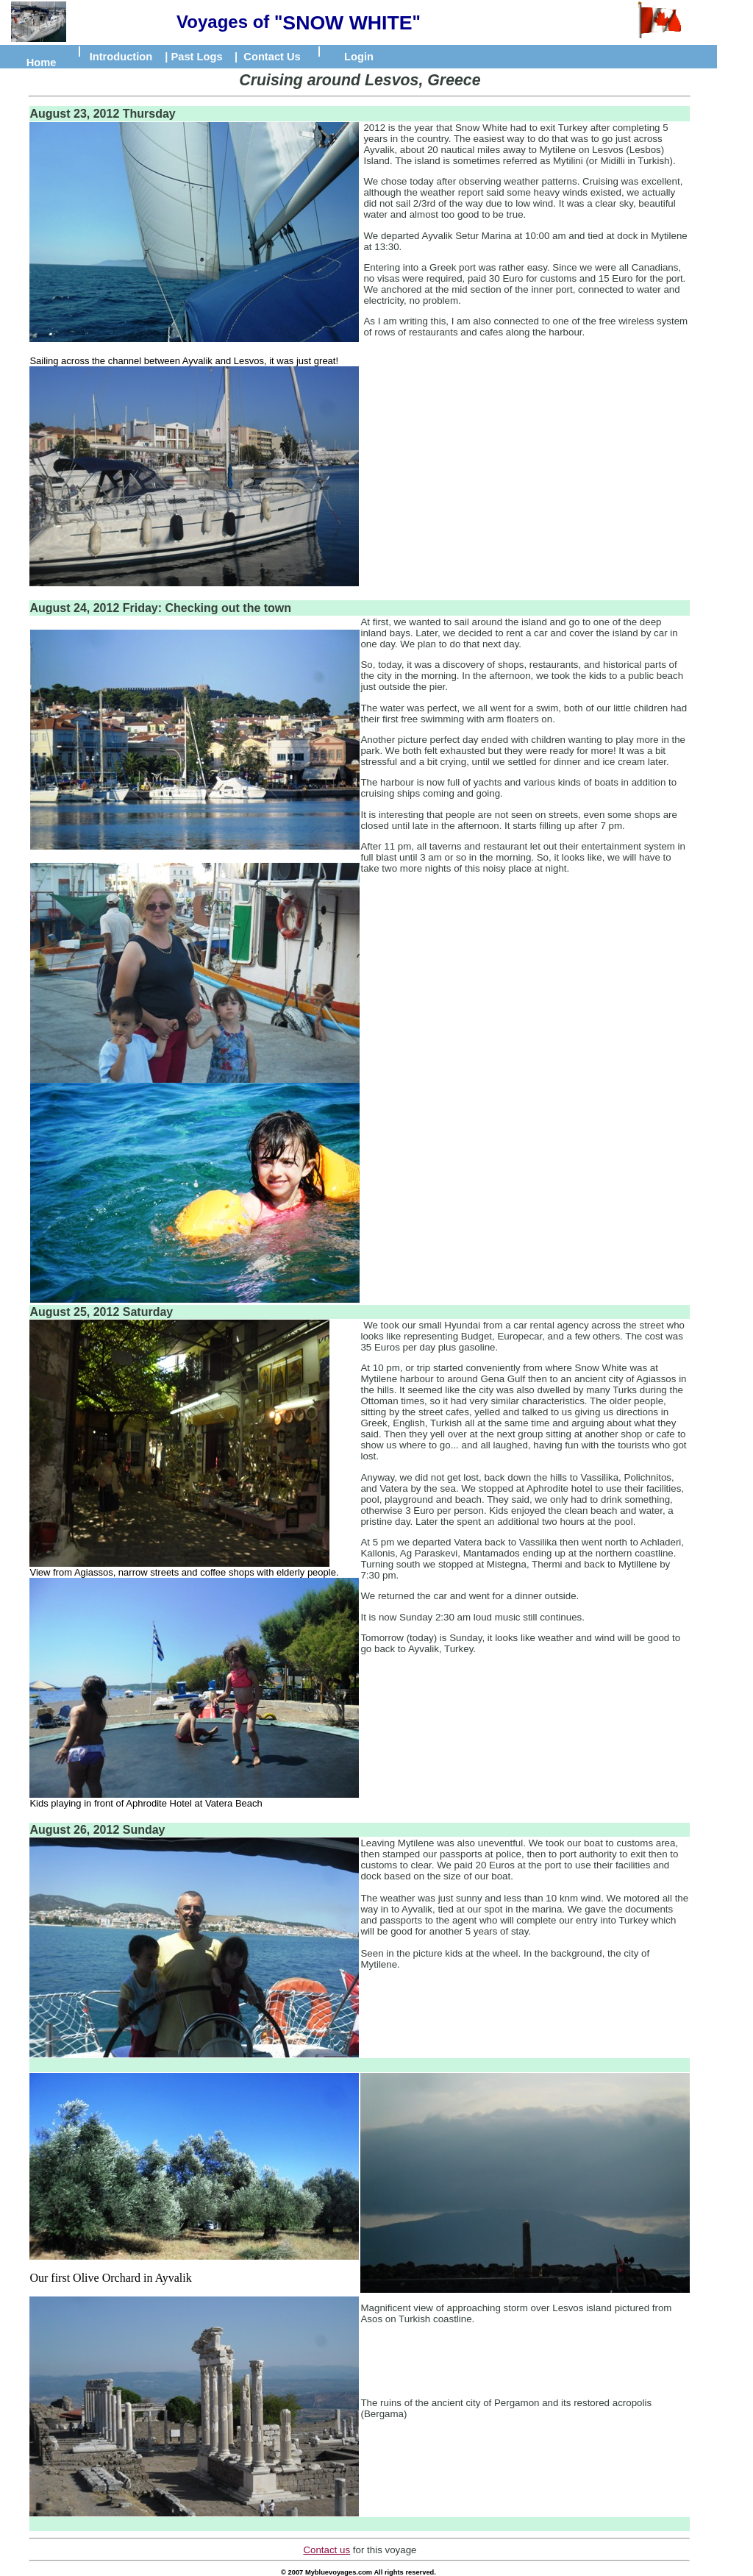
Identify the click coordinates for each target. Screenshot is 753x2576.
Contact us (326, 2549)
